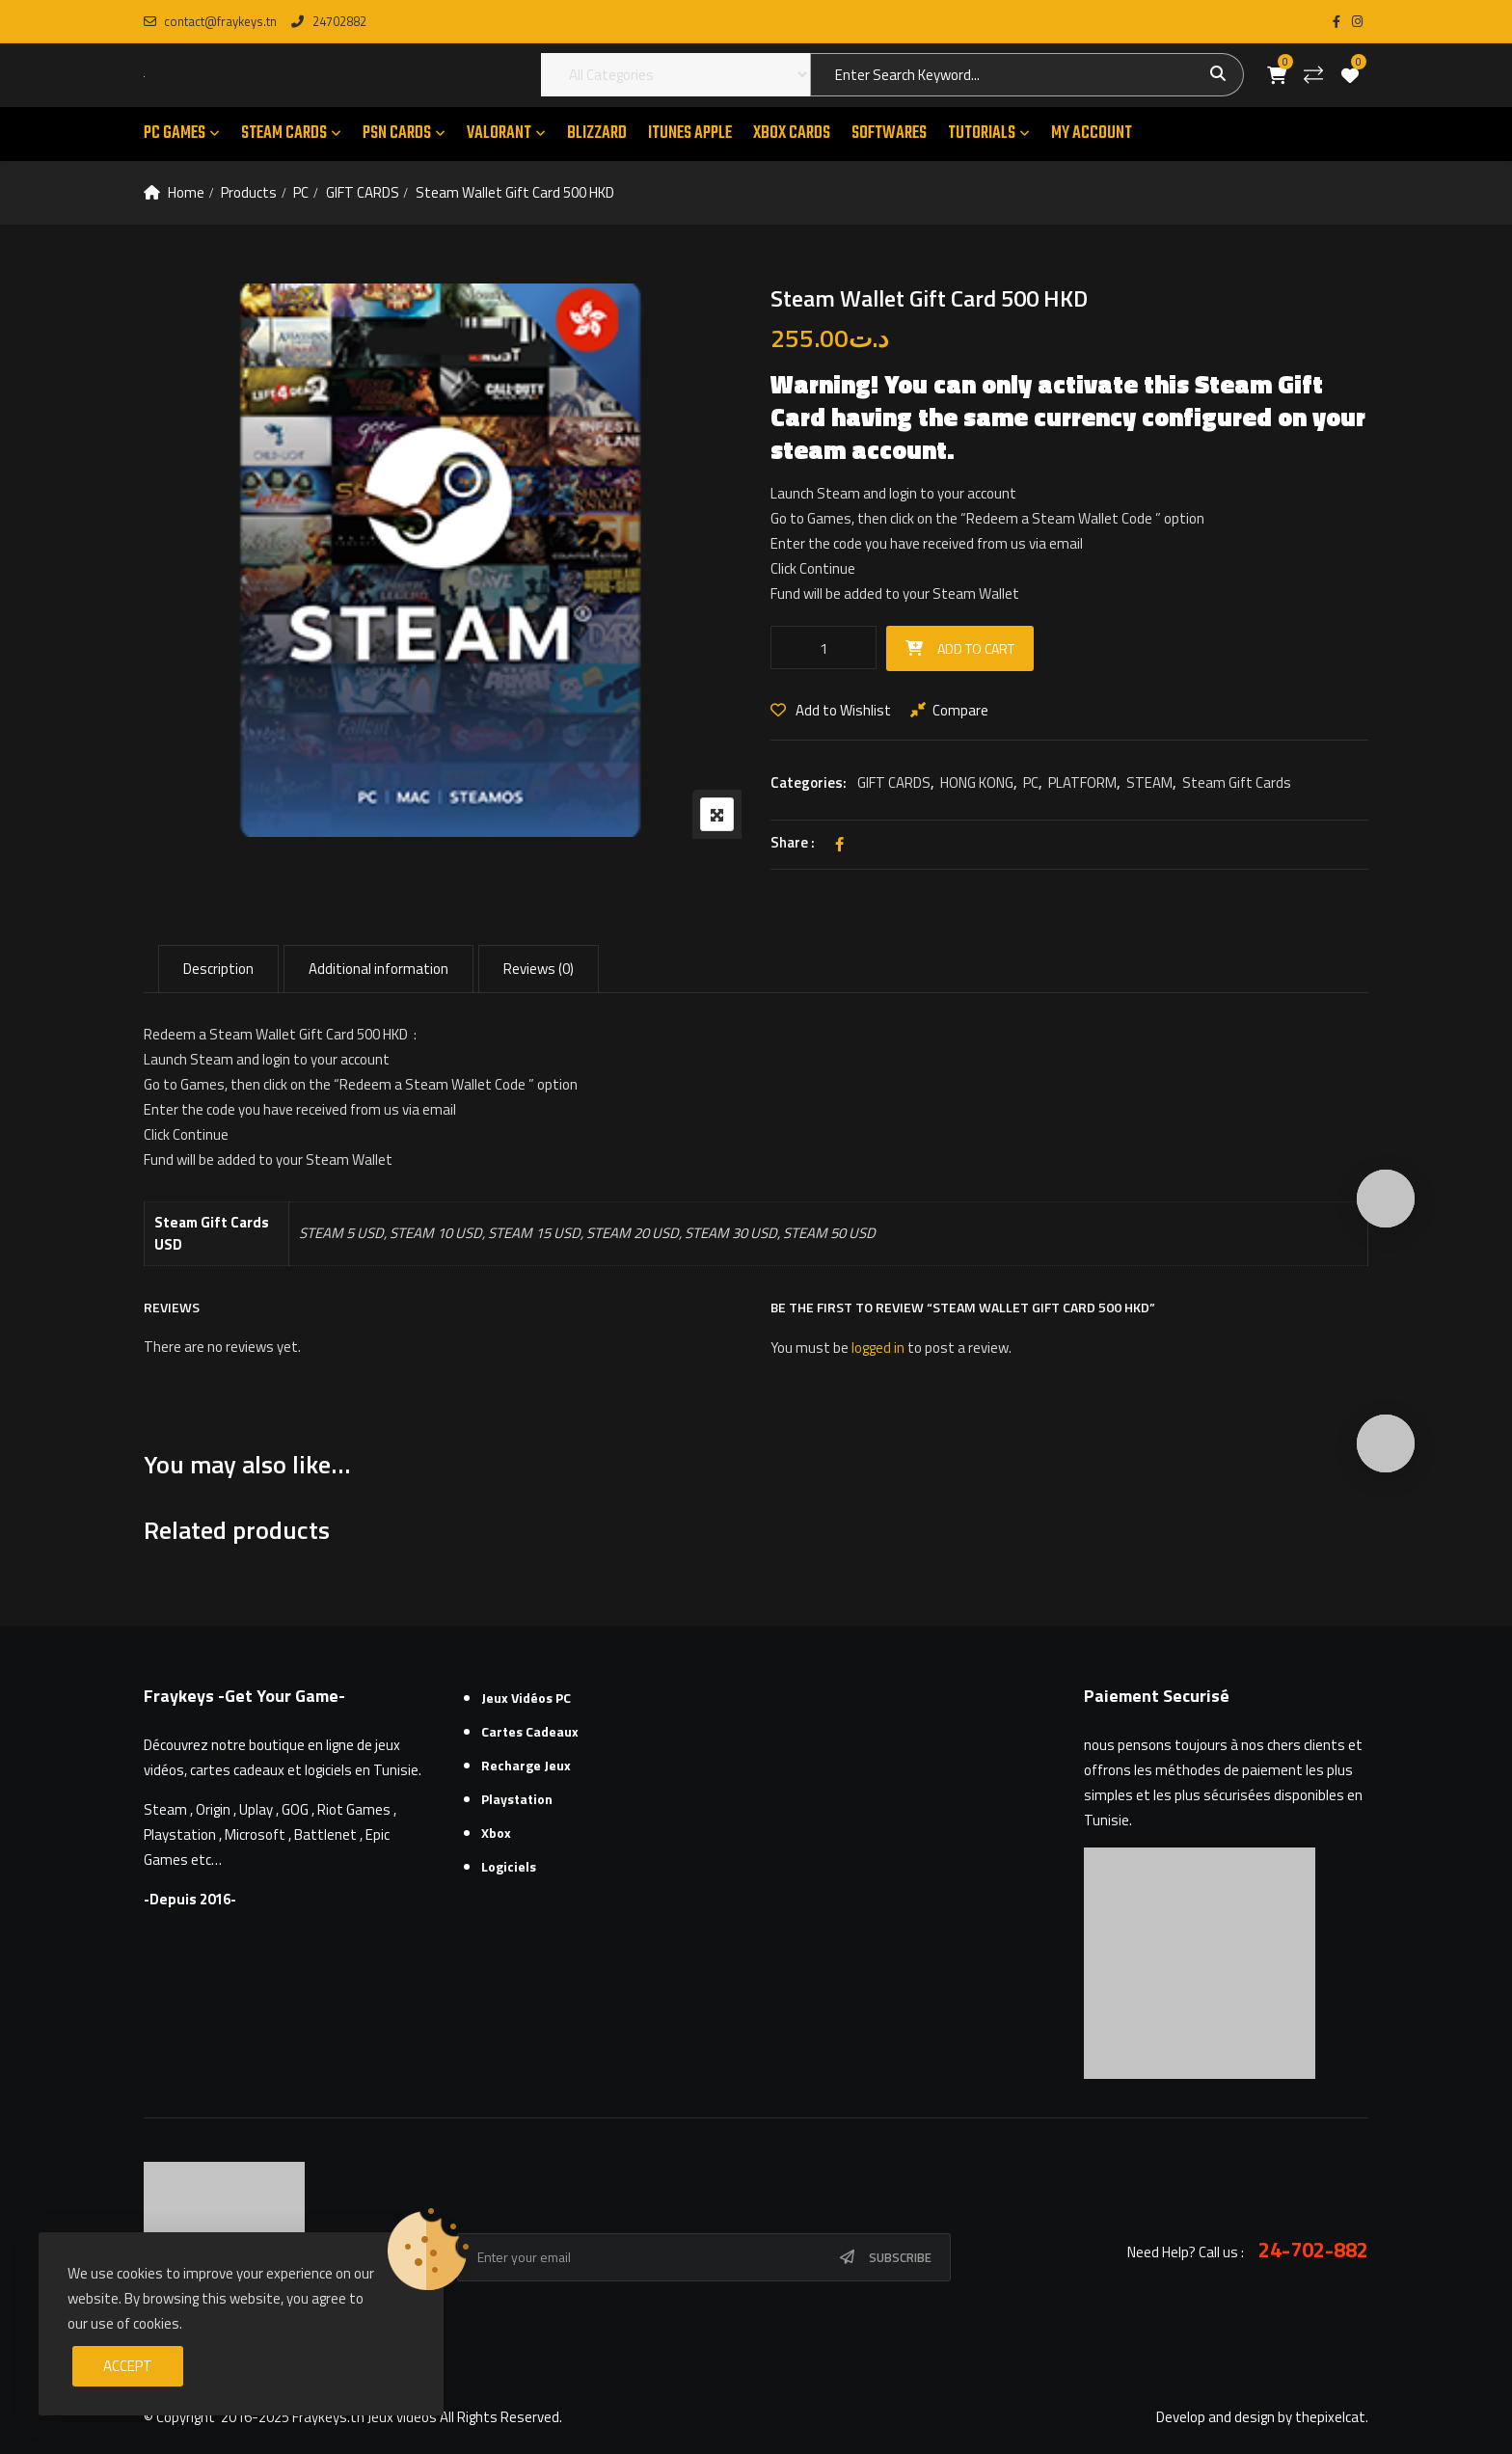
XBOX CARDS (791, 134)
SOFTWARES (889, 134)
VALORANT (499, 134)
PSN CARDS (397, 134)
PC (301, 192)
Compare (960, 710)
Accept (127, 2366)
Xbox (496, 1832)
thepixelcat (1330, 2417)
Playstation (517, 1799)
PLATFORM (1082, 782)
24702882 (328, 21)
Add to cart (975, 648)
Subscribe (900, 2257)
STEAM (1149, 782)
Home (186, 192)
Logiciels (508, 1866)
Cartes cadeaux (530, 1731)
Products (249, 192)
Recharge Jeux (526, 1765)
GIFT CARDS (362, 192)
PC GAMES (174, 134)
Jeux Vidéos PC (526, 1697)
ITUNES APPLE (690, 134)
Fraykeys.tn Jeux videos (364, 2417)
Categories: (808, 782)
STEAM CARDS (284, 134)
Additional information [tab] (378, 968)
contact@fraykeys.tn (210, 21)
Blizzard (597, 134)
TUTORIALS (981, 134)
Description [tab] (218, 968)
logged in (877, 1347)
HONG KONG (976, 782)
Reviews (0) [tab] (538, 968)
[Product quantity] (823, 647)
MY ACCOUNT (1091, 134)
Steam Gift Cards (1236, 782)
